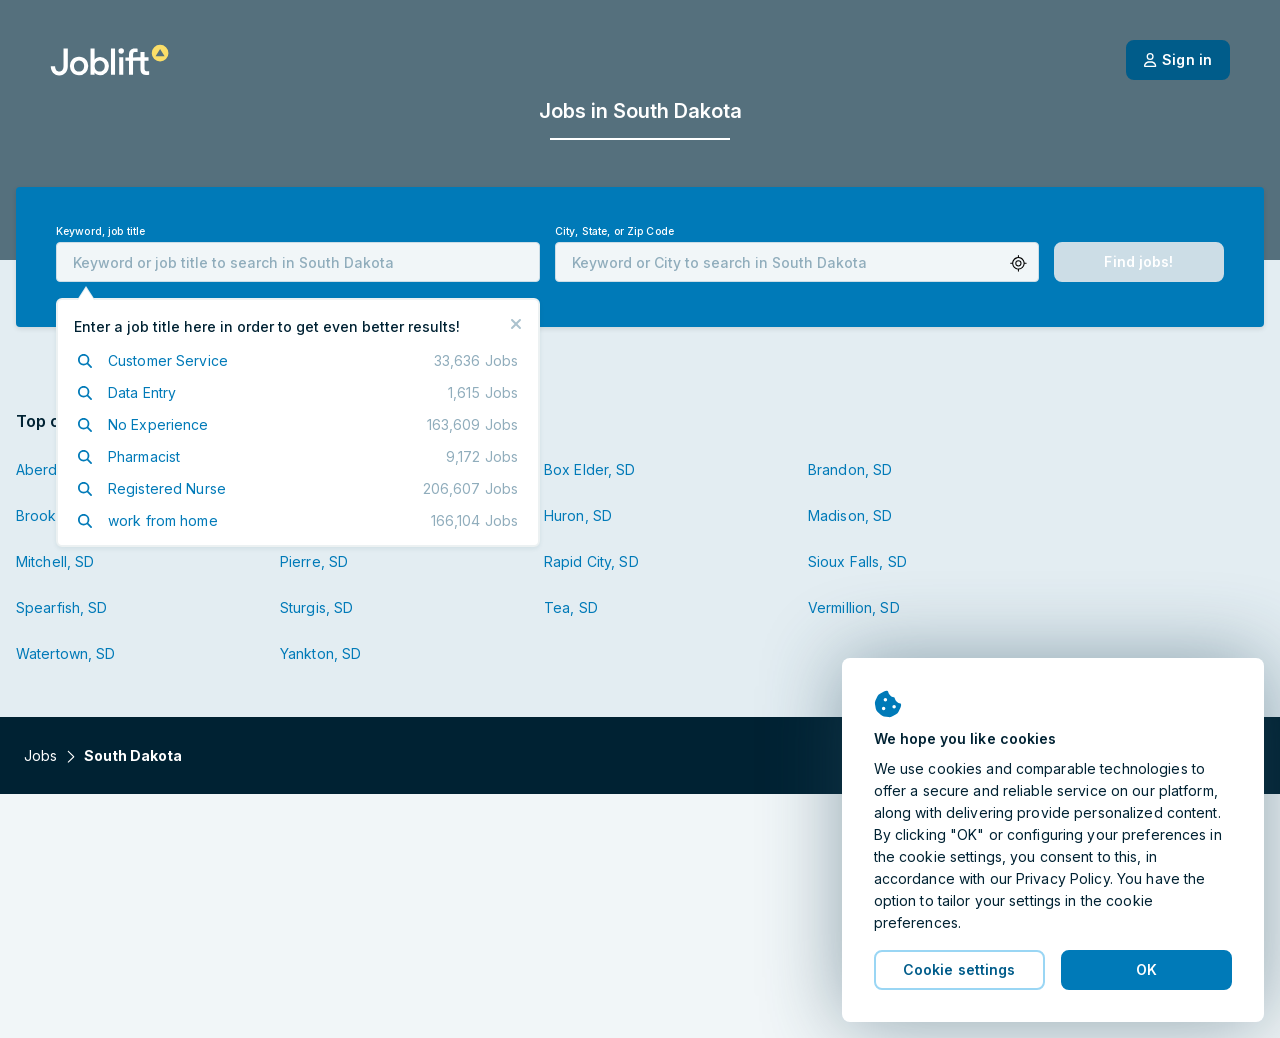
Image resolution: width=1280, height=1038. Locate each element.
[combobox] (298, 262)
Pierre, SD (314, 561)
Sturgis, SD (316, 607)
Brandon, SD (850, 469)
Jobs (40, 755)
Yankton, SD (320, 653)
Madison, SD (850, 515)
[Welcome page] (109, 60)
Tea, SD (571, 607)
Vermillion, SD (854, 607)
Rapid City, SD (591, 561)
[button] (1018, 263)
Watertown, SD (66, 653)
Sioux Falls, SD (857, 561)
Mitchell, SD (55, 561)
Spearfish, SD (62, 607)
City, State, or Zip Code (614, 231)
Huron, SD (578, 515)
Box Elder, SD (590, 469)
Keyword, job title (100, 231)
